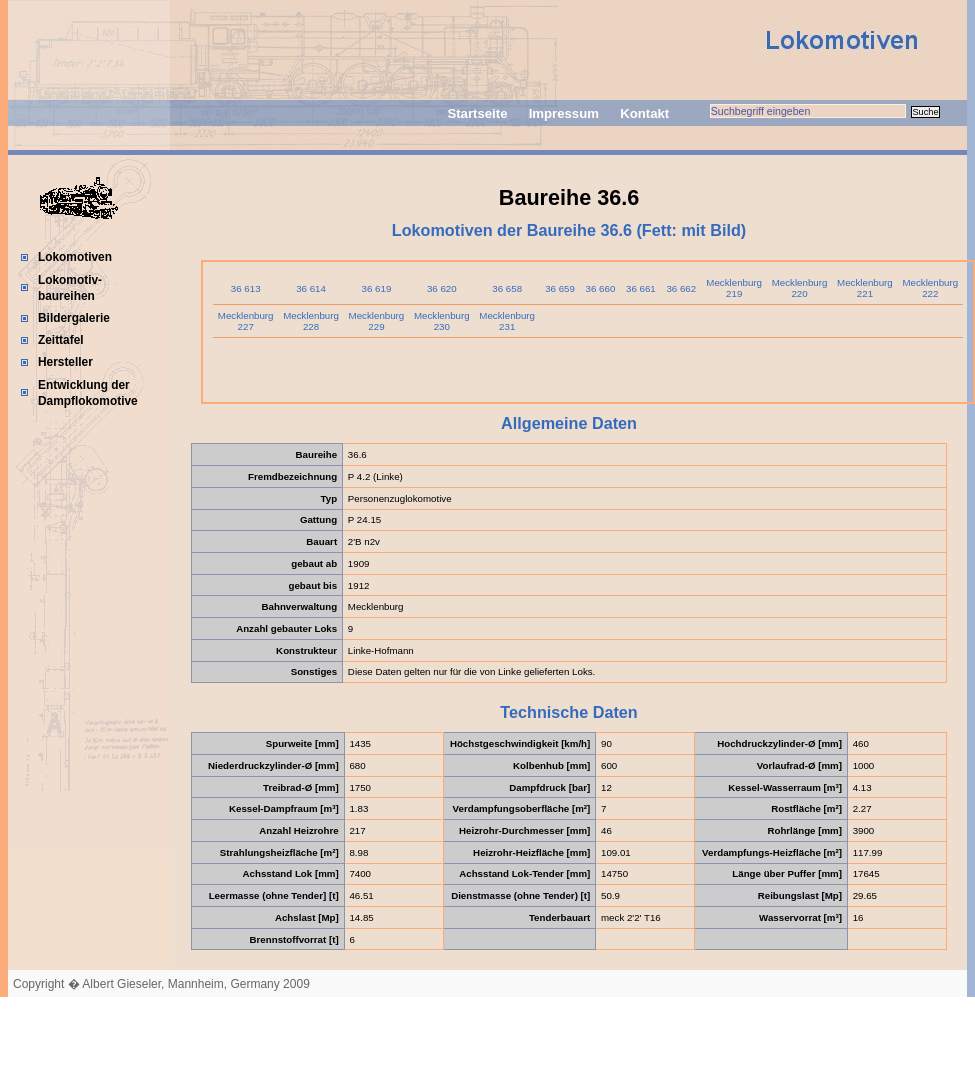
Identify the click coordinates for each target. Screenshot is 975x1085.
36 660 (601, 288)
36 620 (442, 288)
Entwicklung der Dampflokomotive (88, 393)
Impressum (564, 113)
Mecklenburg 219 (734, 288)
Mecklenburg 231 (507, 321)
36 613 (246, 288)
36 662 (681, 288)
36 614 (311, 288)
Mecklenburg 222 (930, 288)
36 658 (507, 288)
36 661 (641, 288)
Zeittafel (61, 340)
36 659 (560, 288)
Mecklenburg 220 (800, 288)
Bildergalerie (74, 318)
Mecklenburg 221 (865, 288)
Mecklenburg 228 (311, 321)
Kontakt (644, 113)
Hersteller (65, 362)
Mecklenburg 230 (442, 321)
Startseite (477, 113)
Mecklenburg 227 (246, 321)
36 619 (377, 288)
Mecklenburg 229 (377, 321)
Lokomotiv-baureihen (70, 288)
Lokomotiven (75, 257)
